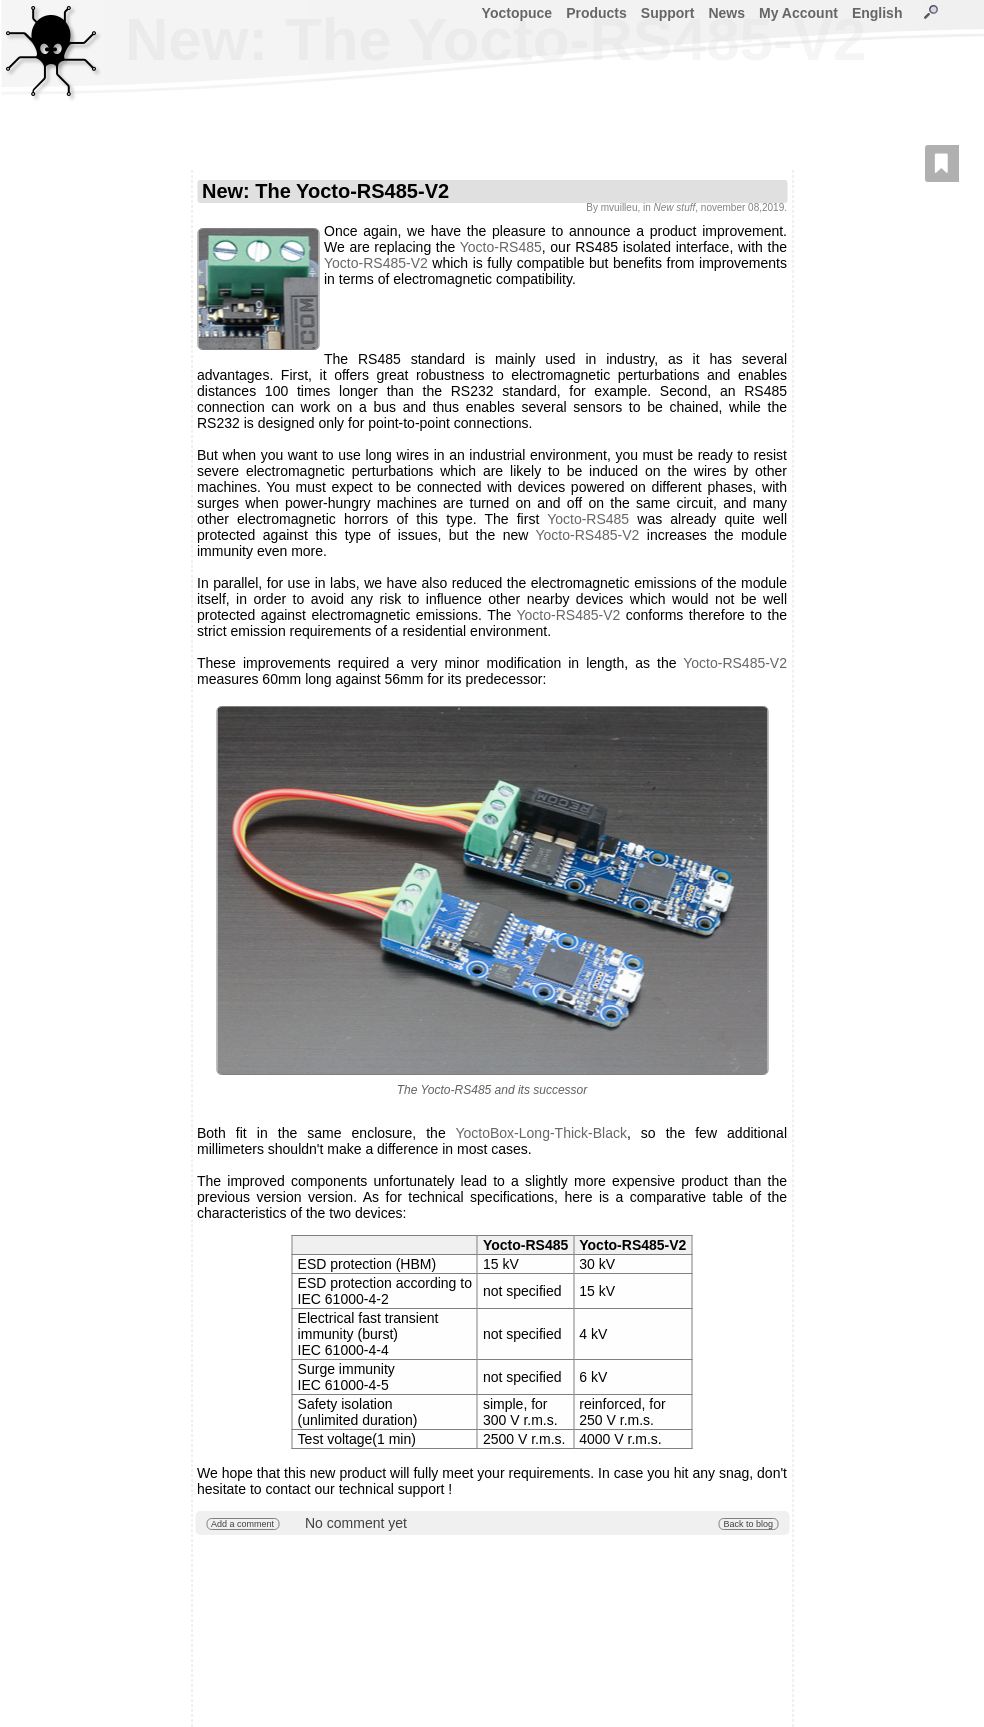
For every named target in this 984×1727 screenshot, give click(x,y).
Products (596, 13)
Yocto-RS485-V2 (376, 263)
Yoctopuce (517, 13)
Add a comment (242, 1524)
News (726, 13)
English (877, 13)
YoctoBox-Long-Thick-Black (540, 1133)
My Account (798, 13)
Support (668, 13)
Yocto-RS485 (501, 247)
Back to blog (748, 1524)
